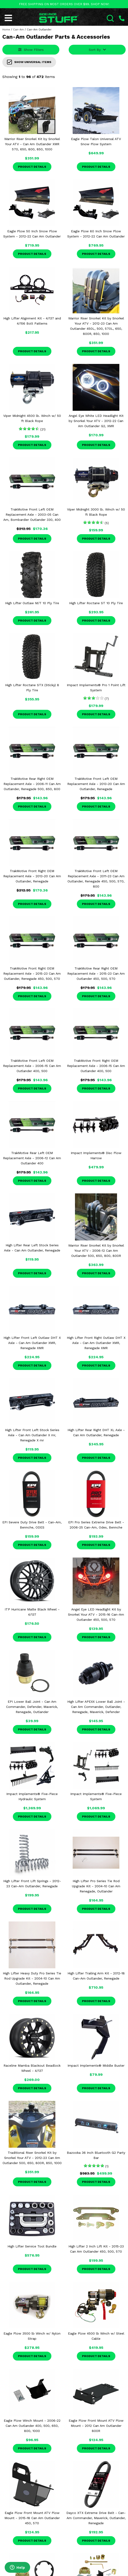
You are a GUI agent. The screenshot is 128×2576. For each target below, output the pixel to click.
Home (6, 29)
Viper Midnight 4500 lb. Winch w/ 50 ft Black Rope (32, 418)
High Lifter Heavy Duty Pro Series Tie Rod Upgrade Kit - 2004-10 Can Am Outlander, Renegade (32, 1978)
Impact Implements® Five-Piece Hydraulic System (32, 1796)
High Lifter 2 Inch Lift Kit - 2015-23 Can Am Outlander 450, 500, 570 (96, 2248)
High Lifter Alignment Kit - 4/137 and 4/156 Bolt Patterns (32, 320)
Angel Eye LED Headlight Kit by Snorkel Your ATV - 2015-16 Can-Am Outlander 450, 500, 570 (96, 1614)
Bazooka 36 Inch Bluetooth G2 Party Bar (96, 2155)
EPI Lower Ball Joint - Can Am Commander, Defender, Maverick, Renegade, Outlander (32, 1707)
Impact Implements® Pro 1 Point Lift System (96, 687)
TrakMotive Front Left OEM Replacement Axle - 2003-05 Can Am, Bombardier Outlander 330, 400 (32, 514)
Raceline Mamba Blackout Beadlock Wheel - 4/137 (32, 2068)
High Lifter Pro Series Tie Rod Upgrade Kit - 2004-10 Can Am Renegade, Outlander (96, 1886)
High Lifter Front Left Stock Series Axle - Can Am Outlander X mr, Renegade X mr (32, 1435)
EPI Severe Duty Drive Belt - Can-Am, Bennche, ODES (32, 1524)
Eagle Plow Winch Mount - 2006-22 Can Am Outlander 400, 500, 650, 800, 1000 (32, 2426)
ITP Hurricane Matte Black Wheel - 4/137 (32, 1611)
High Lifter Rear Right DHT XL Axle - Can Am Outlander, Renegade (96, 1432)
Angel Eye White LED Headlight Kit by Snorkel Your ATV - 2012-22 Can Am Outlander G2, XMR (96, 421)
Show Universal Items (29, 62)
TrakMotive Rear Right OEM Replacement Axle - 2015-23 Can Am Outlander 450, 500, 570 (96, 973)
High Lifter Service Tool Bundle (32, 2246)
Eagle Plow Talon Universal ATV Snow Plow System (96, 141)
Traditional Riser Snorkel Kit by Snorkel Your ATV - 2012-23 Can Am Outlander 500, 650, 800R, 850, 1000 (32, 2158)
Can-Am (18, 29)
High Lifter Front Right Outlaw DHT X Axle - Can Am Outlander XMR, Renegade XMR (96, 1343)
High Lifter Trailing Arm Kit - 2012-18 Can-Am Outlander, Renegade (96, 1975)
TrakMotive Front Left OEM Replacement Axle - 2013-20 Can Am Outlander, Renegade (96, 784)
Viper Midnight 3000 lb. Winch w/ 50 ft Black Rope (96, 511)
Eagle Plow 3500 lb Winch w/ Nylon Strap (32, 2336)
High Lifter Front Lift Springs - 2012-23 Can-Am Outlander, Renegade (32, 1883)
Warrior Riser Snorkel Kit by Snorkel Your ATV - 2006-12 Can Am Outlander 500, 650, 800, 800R (96, 1251)
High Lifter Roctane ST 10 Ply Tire (96, 603)
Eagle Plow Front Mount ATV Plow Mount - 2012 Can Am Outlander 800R (96, 2426)
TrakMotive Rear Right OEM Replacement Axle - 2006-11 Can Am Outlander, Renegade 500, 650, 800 (32, 784)
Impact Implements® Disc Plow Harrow (96, 1155)
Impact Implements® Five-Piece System (96, 1796)
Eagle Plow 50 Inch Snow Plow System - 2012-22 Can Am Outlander (32, 233)
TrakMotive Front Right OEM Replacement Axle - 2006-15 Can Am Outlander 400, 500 (96, 1066)
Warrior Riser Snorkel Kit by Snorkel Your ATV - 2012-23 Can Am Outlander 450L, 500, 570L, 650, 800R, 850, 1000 (96, 326)
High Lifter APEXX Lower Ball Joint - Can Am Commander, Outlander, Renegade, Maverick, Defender (96, 1707)
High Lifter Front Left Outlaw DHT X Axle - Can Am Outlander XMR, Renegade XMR (32, 1343)
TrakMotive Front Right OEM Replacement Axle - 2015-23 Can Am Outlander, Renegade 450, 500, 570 (32, 973)
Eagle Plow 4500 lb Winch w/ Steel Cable (96, 2336)
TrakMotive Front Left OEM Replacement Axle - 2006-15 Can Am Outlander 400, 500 (32, 1066)
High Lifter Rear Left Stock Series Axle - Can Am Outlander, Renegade (32, 1247)
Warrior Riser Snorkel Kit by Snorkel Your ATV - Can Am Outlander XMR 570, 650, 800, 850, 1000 (32, 144)
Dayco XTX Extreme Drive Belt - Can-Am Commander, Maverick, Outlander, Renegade (96, 2518)
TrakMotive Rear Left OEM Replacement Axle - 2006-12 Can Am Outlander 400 (32, 1158)
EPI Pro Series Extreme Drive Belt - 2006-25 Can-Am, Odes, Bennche (96, 1524)
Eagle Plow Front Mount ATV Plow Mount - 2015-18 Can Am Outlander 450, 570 (32, 2518)
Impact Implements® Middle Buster (96, 2065)
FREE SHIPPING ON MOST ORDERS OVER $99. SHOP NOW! (64, 4)
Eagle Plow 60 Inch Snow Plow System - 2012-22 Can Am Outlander (96, 233)
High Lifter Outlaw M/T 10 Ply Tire (32, 603)
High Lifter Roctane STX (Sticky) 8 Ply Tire (32, 687)
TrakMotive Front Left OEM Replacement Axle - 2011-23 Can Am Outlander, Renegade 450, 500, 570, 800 (96, 878)
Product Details (32, 166)
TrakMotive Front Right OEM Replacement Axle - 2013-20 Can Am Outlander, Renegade (32, 876)
